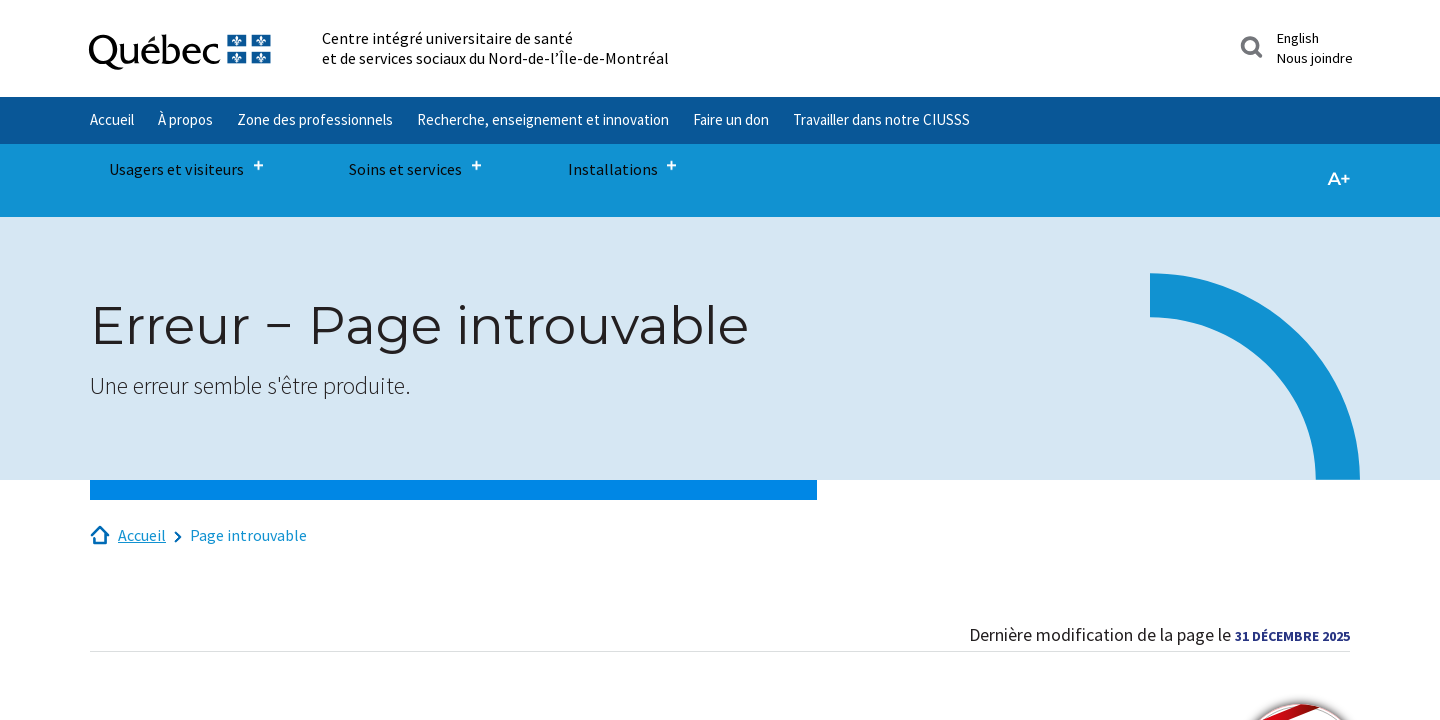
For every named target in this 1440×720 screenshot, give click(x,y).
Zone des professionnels (315, 119)
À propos (185, 119)
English (1298, 38)
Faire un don (731, 119)
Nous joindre (1315, 58)
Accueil (112, 119)
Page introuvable (248, 535)
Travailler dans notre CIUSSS (881, 119)
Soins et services (356, 168)
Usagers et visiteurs (164, 168)
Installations (519, 168)
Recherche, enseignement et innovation (543, 119)
